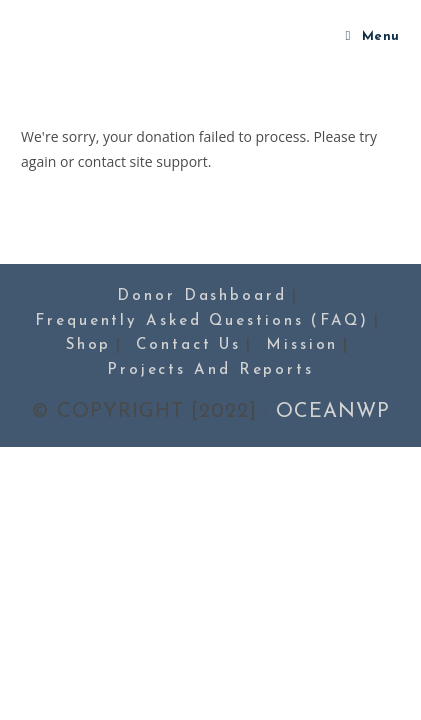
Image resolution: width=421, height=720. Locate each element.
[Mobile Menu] (373, 37)
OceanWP (333, 412)
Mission (302, 345)
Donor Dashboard (202, 296)
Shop (89, 345)
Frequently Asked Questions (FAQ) (202, 321)
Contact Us (188, 345)
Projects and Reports (210, 370)
